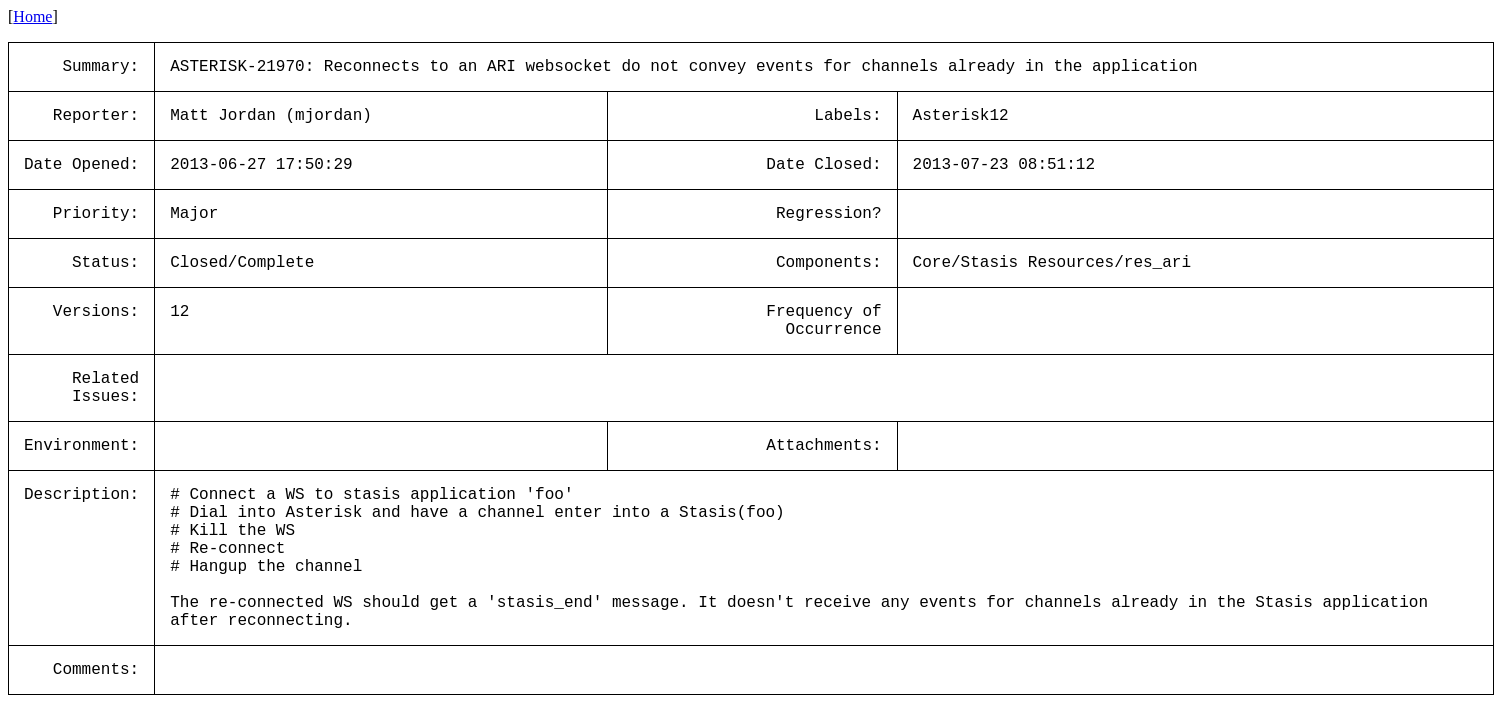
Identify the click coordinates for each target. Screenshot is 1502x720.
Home (32, 16)
